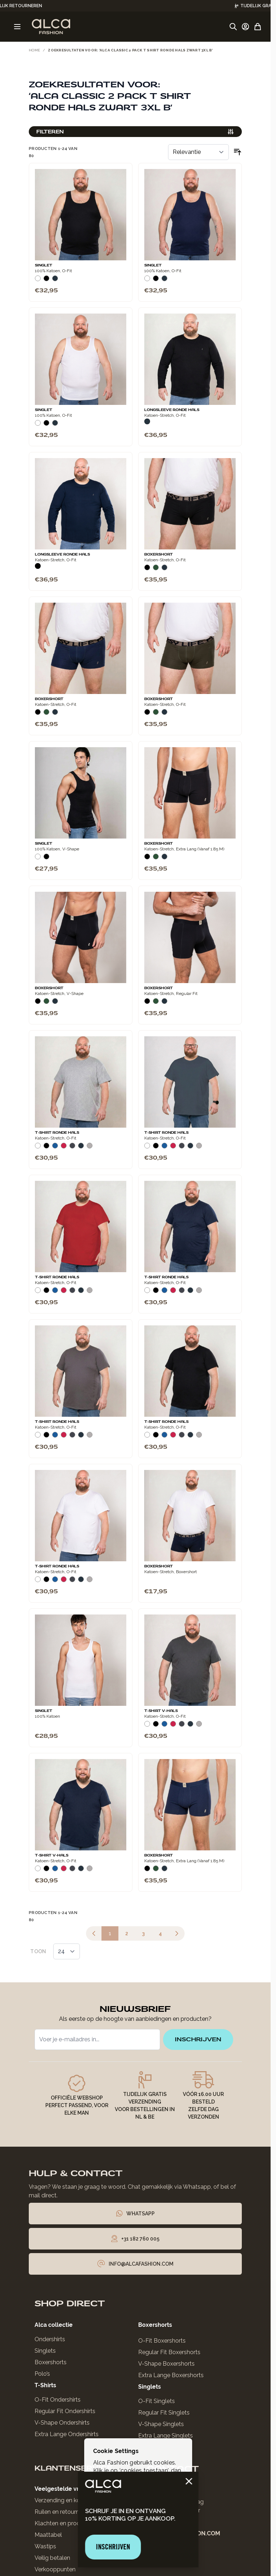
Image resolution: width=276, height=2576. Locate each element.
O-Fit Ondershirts (58, 2399)
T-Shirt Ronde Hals (57, 1133)
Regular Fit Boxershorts (169, 2352)
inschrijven (198, 2039)
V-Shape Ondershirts (62, 2422)
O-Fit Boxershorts (162, 2340)
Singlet (43, 265)
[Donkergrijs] (72, 1147)
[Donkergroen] (156, 569)
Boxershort (158, 554)
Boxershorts (51, 2362)
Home (34, 50)
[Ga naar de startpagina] (51, 27)
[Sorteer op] (198, 152)
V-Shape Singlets (161, 2424)
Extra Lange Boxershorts (171, 2375)
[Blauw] (55, 1147)
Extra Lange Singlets (165, 2435)
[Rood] (64, 1147)
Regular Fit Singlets (164, 2412)
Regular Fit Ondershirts (65, 2411)
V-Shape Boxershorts (166, 2363)
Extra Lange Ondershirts (67, 2434)
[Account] (245, 26)
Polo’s (42, 2373)
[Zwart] (46, 280)
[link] (94, 1933)
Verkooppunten (55, 2569)
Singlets (45, 2350)
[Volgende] (177, 1933)
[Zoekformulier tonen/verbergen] (233, 26)
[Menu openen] (17, 26)
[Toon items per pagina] (66, 1951)
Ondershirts (50, 2339)
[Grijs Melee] (89, 1147)
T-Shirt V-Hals (161, 1711)
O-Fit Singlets (156, 2401)
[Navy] (55, 280)
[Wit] (38, 280)
